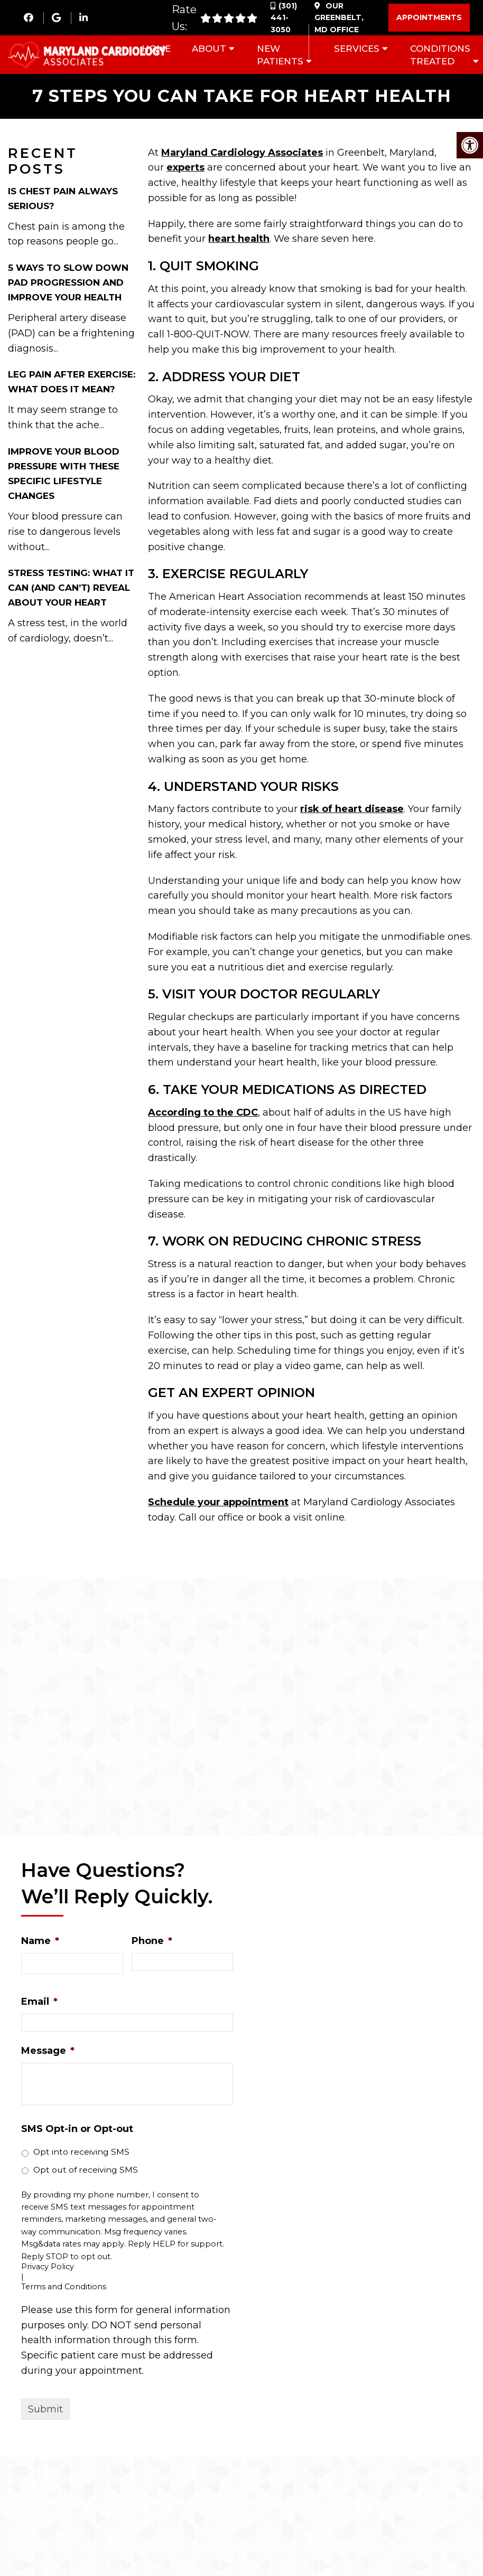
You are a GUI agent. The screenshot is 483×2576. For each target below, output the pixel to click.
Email (39, 2002)
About (209, 48)
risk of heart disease (352, 810)
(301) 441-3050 (284, 17)
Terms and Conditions (63, 2287)
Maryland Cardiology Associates (242, 153)
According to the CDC (203, 1113)
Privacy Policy (47, 2267)
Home (156, 48)
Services (356, 48)
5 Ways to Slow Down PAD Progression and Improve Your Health (68, 283)
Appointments (429, 17)
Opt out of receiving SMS (85, 2170)
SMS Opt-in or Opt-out (77, 2129)
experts (185, 168)
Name (40, 1942)
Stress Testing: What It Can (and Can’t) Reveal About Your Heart (71, 589)
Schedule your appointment (218, 1502)
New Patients (280, 55)
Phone (152, 1942)
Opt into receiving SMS (81, 2153)
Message (48, 2051)
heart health (239, 240)
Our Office (339, 17)
